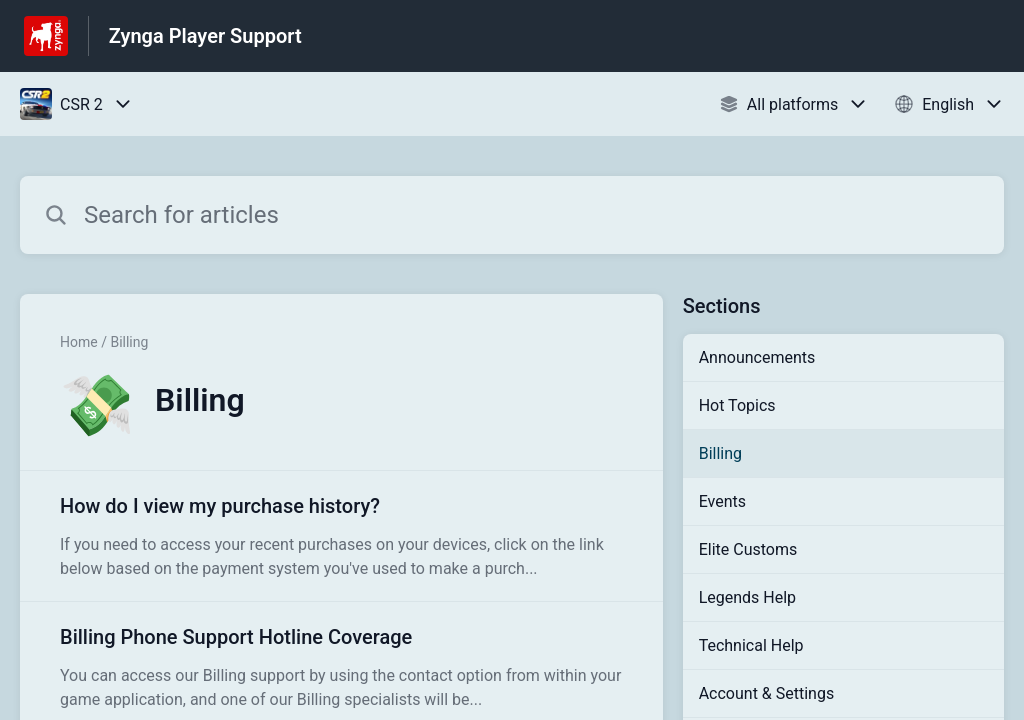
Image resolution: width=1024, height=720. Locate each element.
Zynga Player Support (205, 36)
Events (722, 501)
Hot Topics (737, 405)
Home (79, 342)
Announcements (757, 357)
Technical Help (751, 645)
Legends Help (747, 597)
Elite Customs (748, 549)
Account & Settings (767, 693)
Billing (720, 453)
